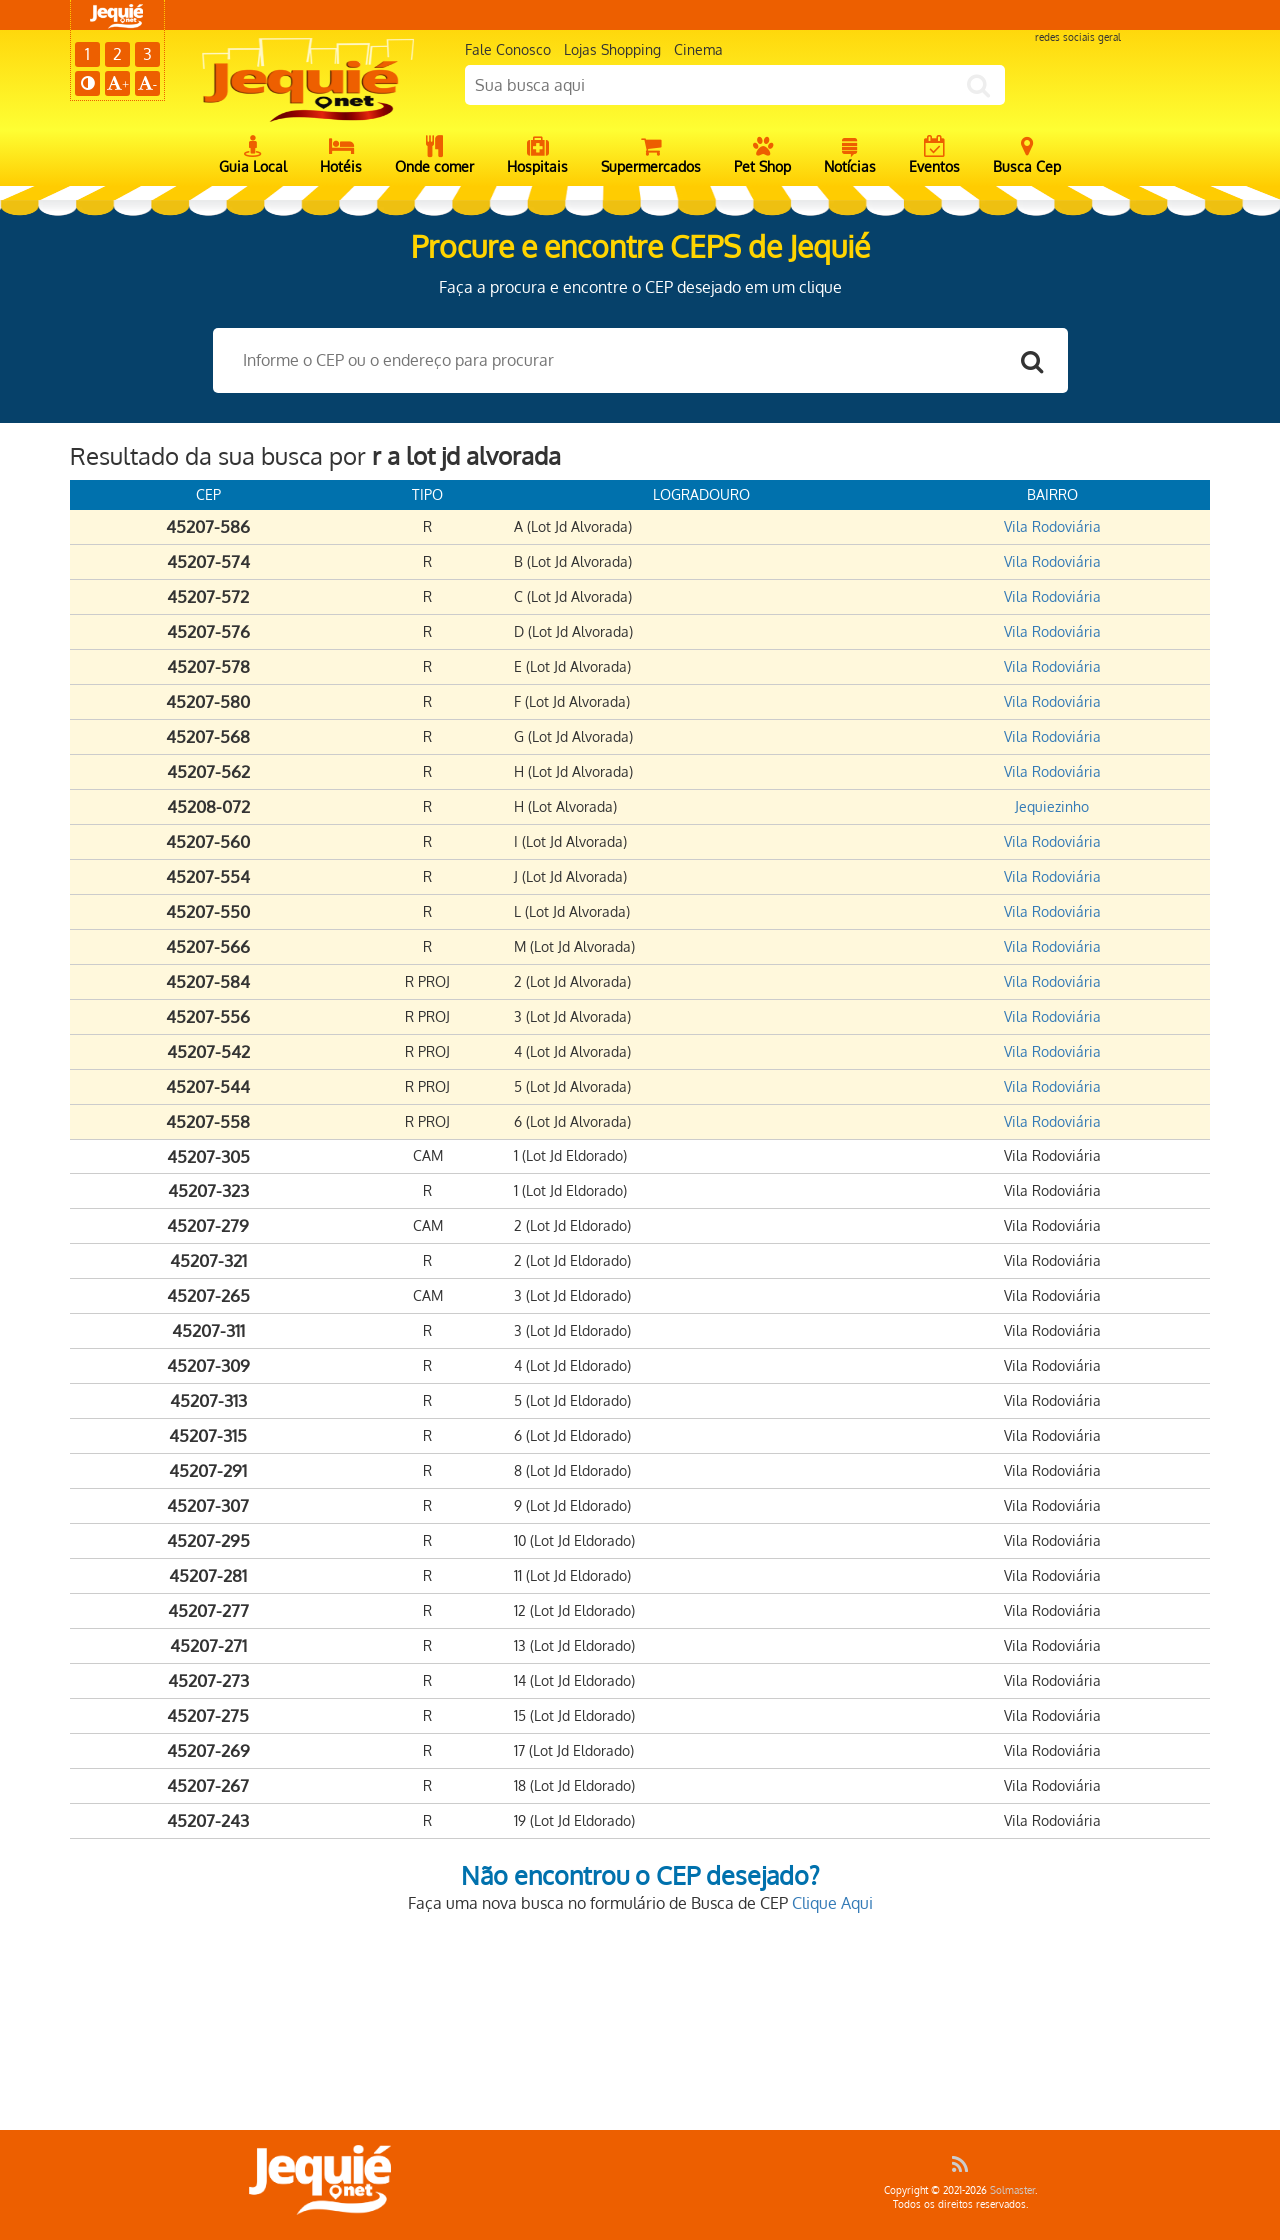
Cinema (698, 49)
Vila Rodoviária (1052, 526)
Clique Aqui (832, 1903)
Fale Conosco (508, 49)
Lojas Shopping (612, 49)
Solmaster (1012, 2190)
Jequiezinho (1052, 806)
